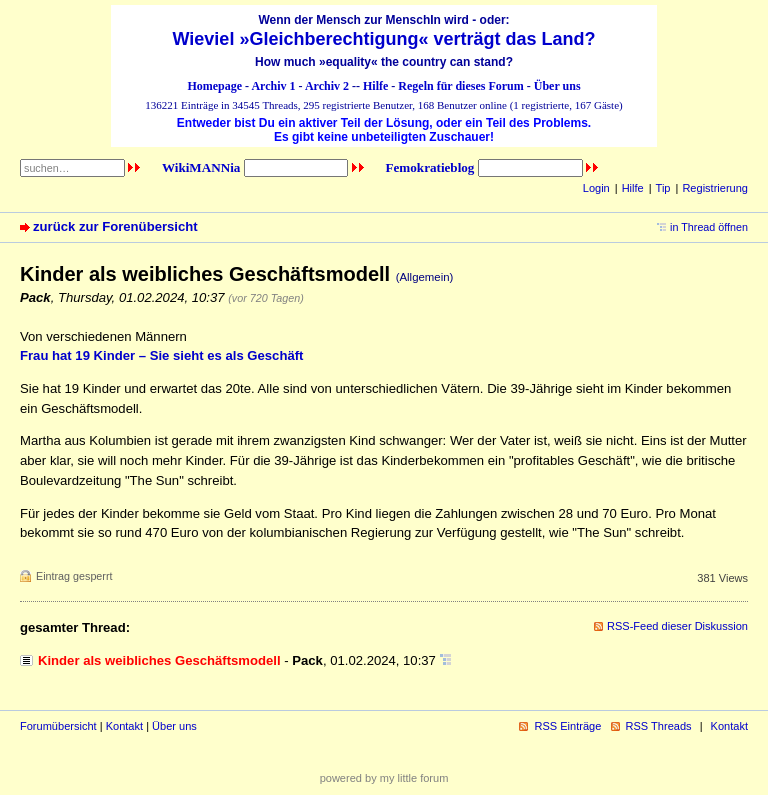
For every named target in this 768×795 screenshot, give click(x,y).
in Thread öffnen (709, 227)
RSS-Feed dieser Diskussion (677, 626)
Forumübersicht (58, 726)
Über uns (557, 86)
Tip (663, 188)
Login (596, 188)
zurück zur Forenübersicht (115, 226)
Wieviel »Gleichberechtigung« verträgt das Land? (384, 39)
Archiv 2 (327, 86)
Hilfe (375, 86)
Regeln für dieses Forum (460, 86)
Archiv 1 (273, 86)
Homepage (214, 86)
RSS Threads (659, 726)
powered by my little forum (384, 778)
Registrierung (715, 188)
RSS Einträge (567, 726)
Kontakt (124, 726)
